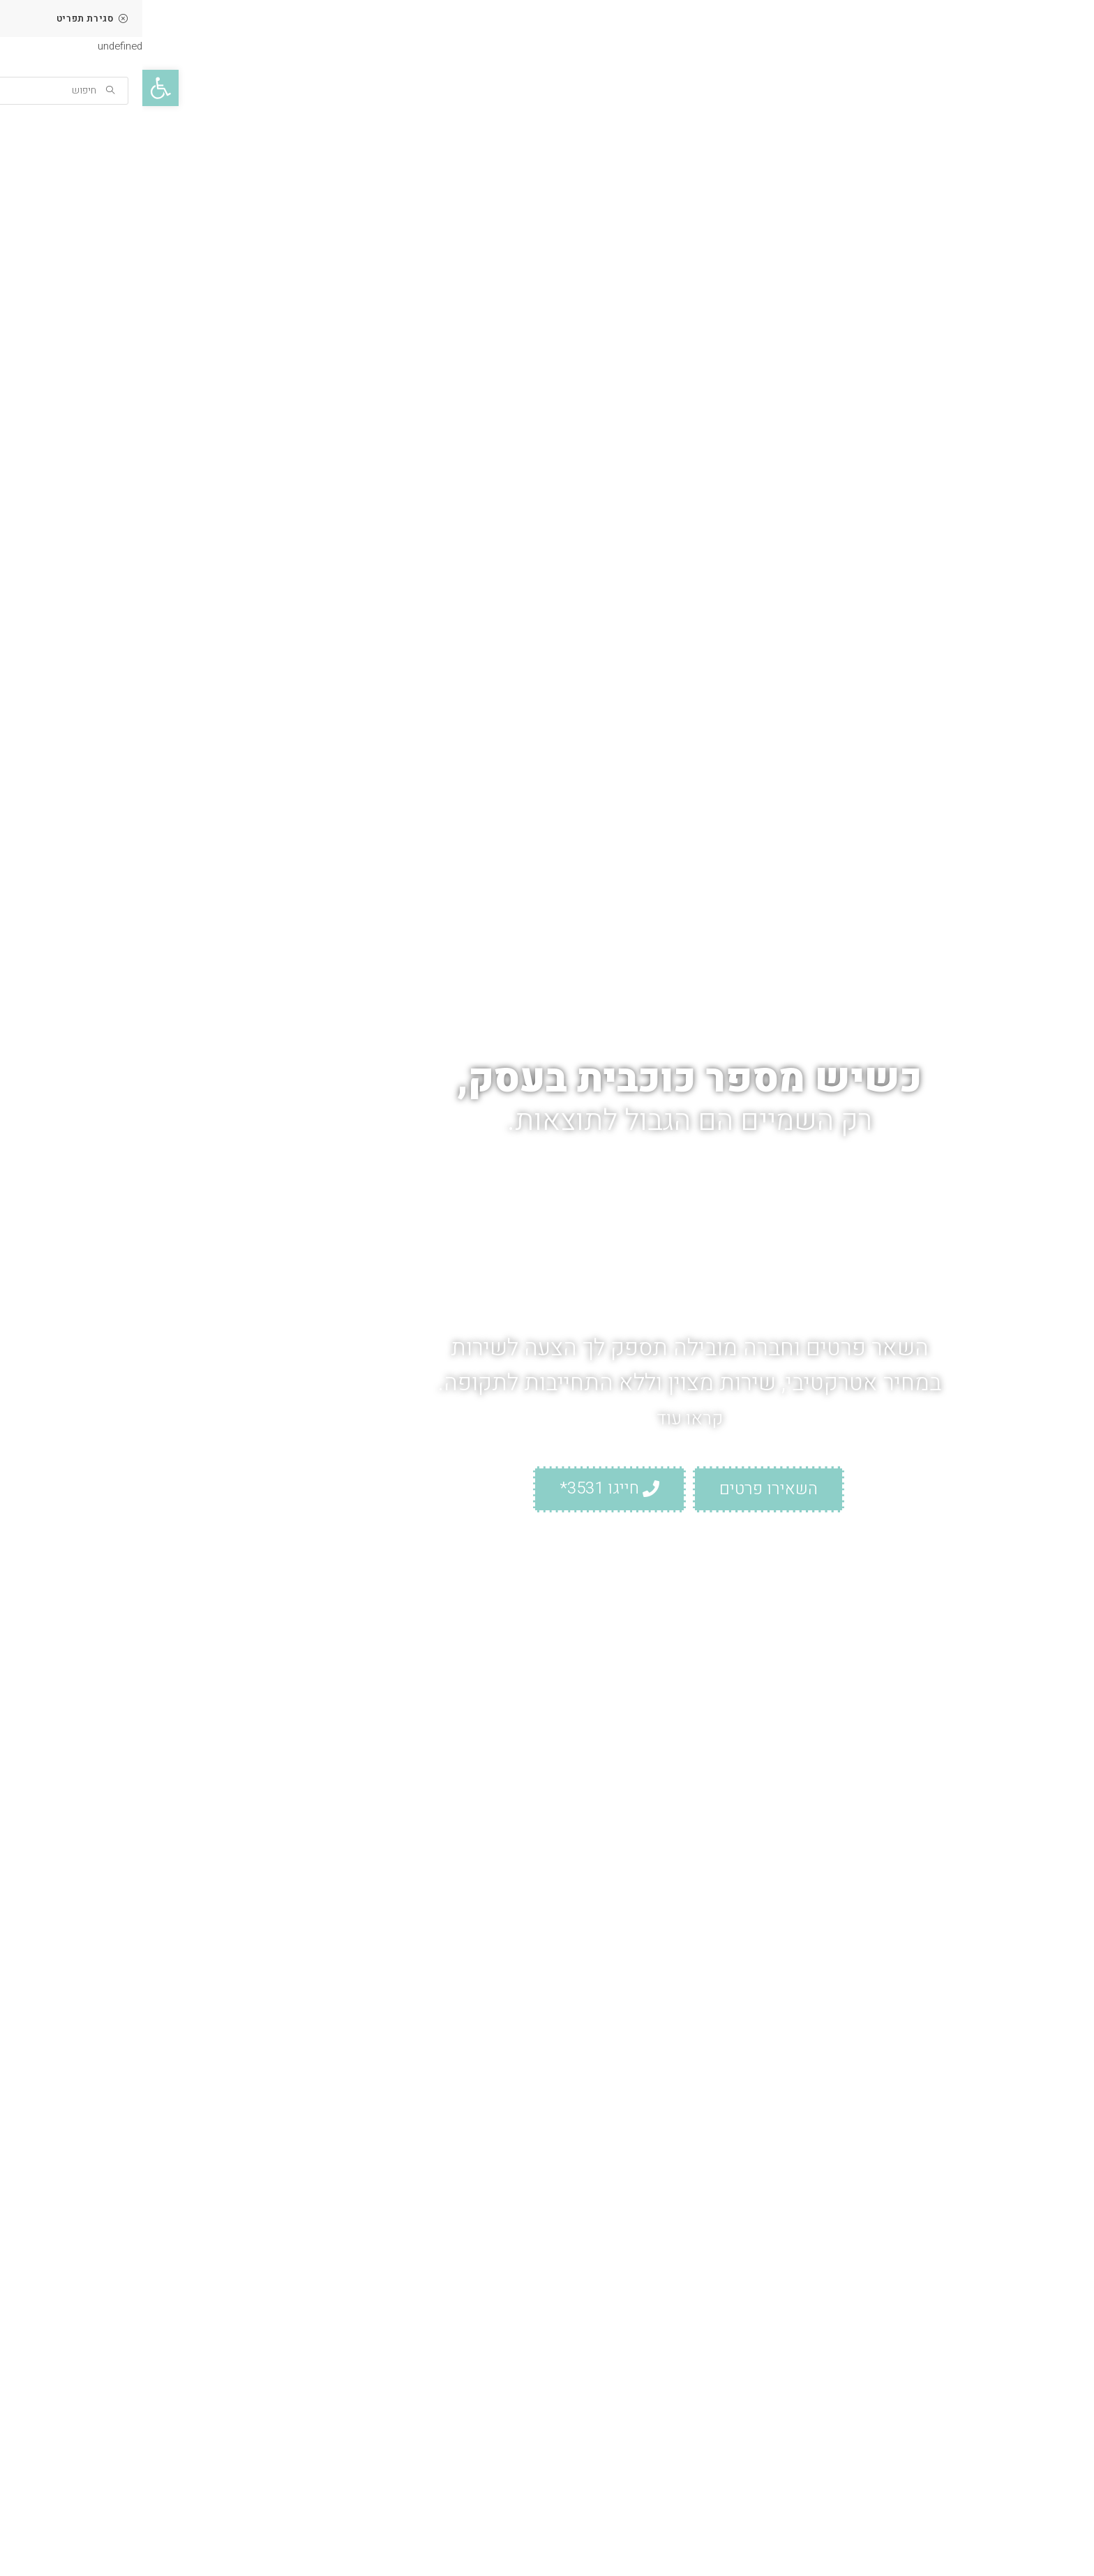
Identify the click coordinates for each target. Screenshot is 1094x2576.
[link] (18, 88)
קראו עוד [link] (547, 1421)
